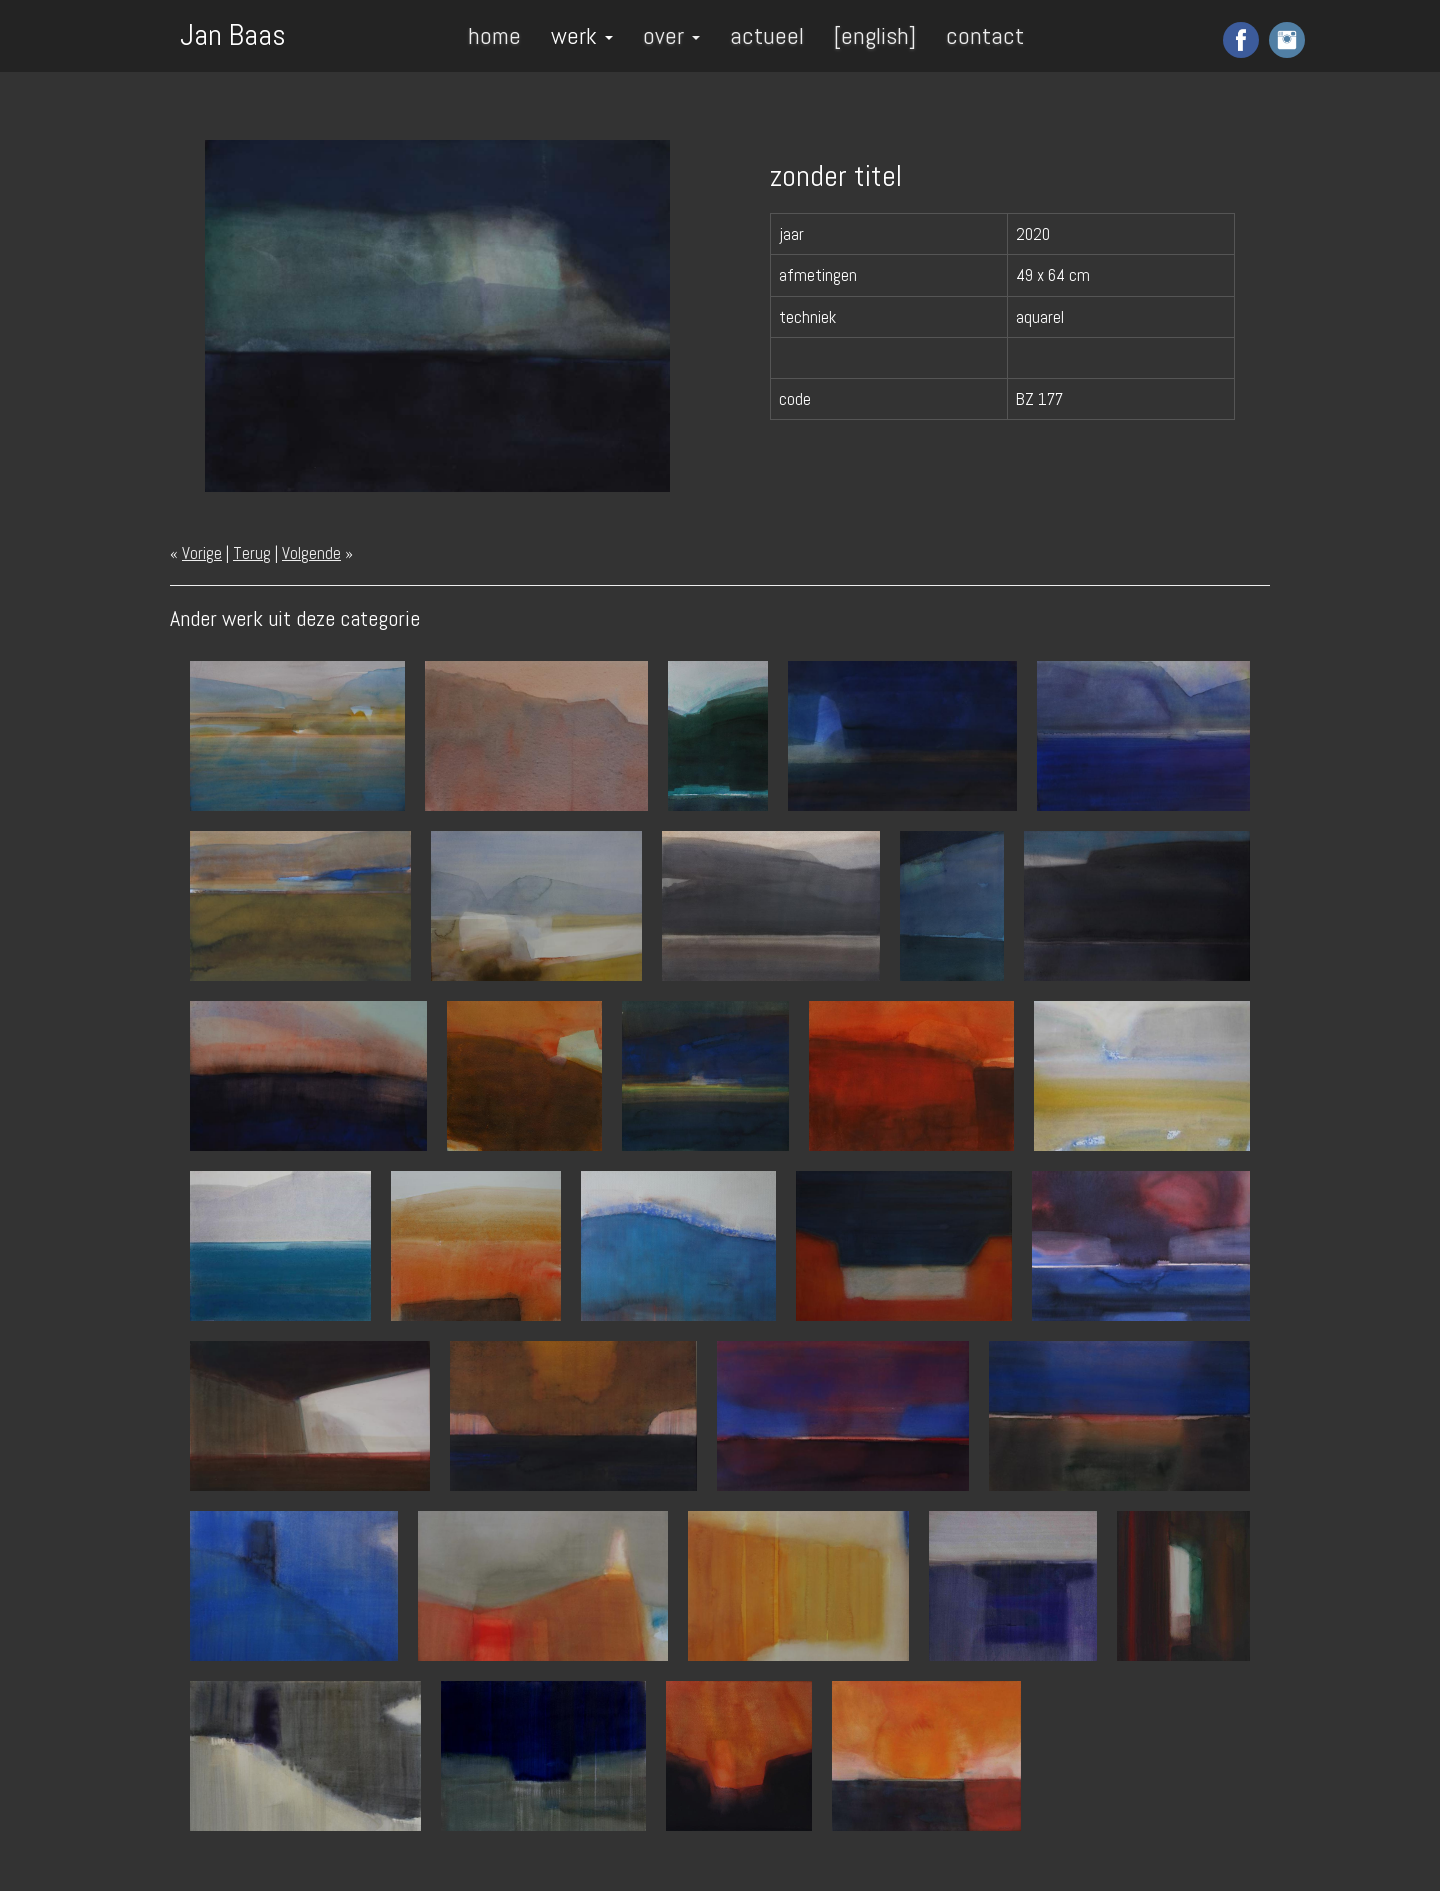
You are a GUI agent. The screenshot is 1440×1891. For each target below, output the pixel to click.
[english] (875, 35)
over (671, 35)
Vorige (202, 553)
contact (985, 35)
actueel (767, 35)
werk (582, 35)
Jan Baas (233, 33)
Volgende (311, 553)
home (494, 35)
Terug (252, 553)
